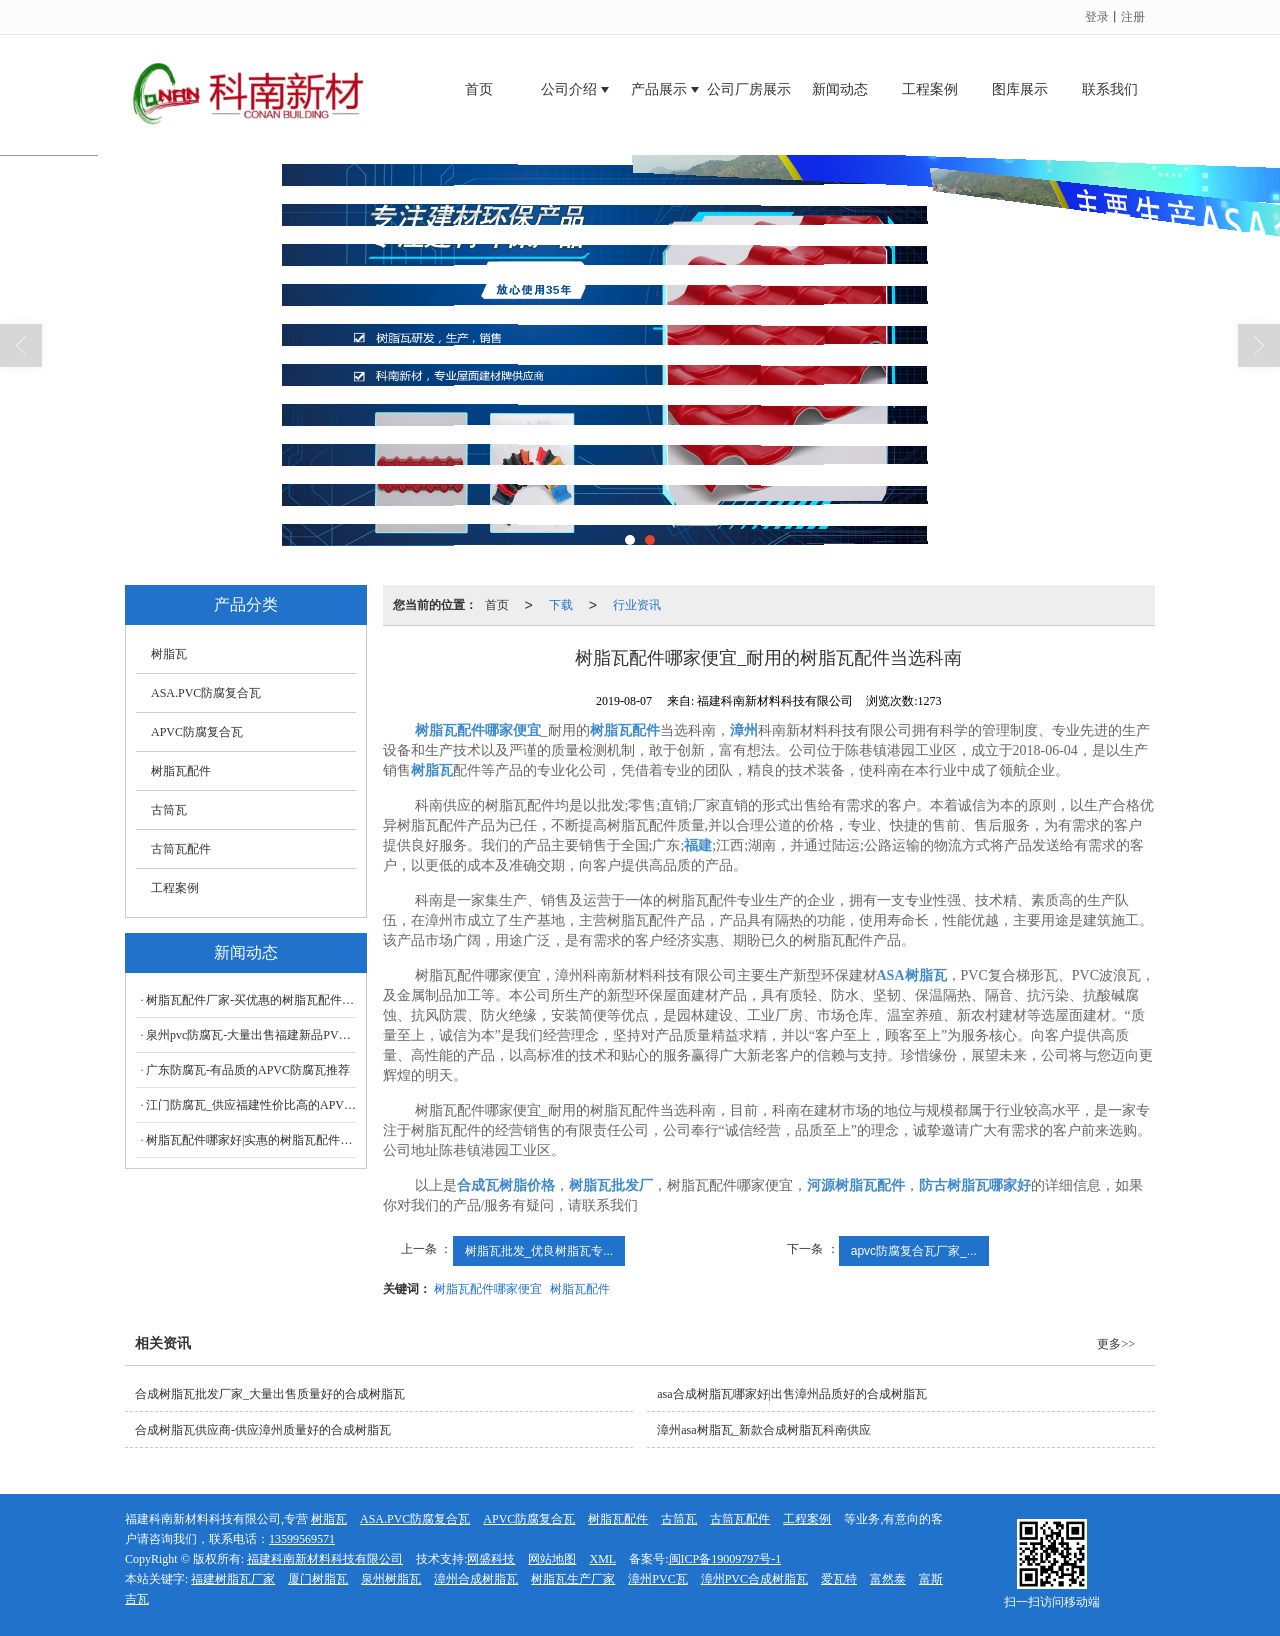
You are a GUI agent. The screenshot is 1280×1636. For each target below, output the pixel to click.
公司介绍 (569, 89)
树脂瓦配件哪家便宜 (488, 1289)
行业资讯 (637, 605)
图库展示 (1020, 89)
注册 (1133, 17)
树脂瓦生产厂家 (573, 1579)
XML (602, 1559)
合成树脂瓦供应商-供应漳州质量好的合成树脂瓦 (263, 1430)
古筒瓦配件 (181, 849)
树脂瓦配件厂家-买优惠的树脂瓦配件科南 (251, 1000)
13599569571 (302, 1539)
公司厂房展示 (749, 89)
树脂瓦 (169, 654)
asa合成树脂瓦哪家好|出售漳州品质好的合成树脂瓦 (792, 1394)
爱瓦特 (839, 1579)
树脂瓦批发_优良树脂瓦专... (539, 1251)
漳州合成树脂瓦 (476, 1579)
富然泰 (888, 1579)
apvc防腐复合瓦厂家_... (914, 1251)
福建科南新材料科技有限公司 (325, 1559)
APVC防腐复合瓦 (197, 732)
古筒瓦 (169, 810)
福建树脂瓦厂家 (233, 1579)
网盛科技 (491, 1559)
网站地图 (552, 1559)
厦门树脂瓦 (318, 1579)
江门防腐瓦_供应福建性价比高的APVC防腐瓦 (251, 1105)
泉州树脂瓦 (391, 1579)
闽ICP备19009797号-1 (725, 1559)
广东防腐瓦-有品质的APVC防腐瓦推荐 (248, 1070)
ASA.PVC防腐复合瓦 (206, 693)
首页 (479, 89)
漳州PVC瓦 (657, 1579)
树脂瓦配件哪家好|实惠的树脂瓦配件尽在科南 (251, 1140)
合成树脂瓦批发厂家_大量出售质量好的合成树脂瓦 (270, 1394)
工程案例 (930, 89)
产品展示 (659, 89)
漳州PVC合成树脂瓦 (754, 1579)
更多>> (1116, 1344)
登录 (1097, 17)
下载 (561, 605)
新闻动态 (840, 89)
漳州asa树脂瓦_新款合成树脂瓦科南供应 (763, 1430)
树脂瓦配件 (580, 1289)
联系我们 (1110, 89)
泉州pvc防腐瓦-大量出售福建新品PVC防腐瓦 (251, 1035)
